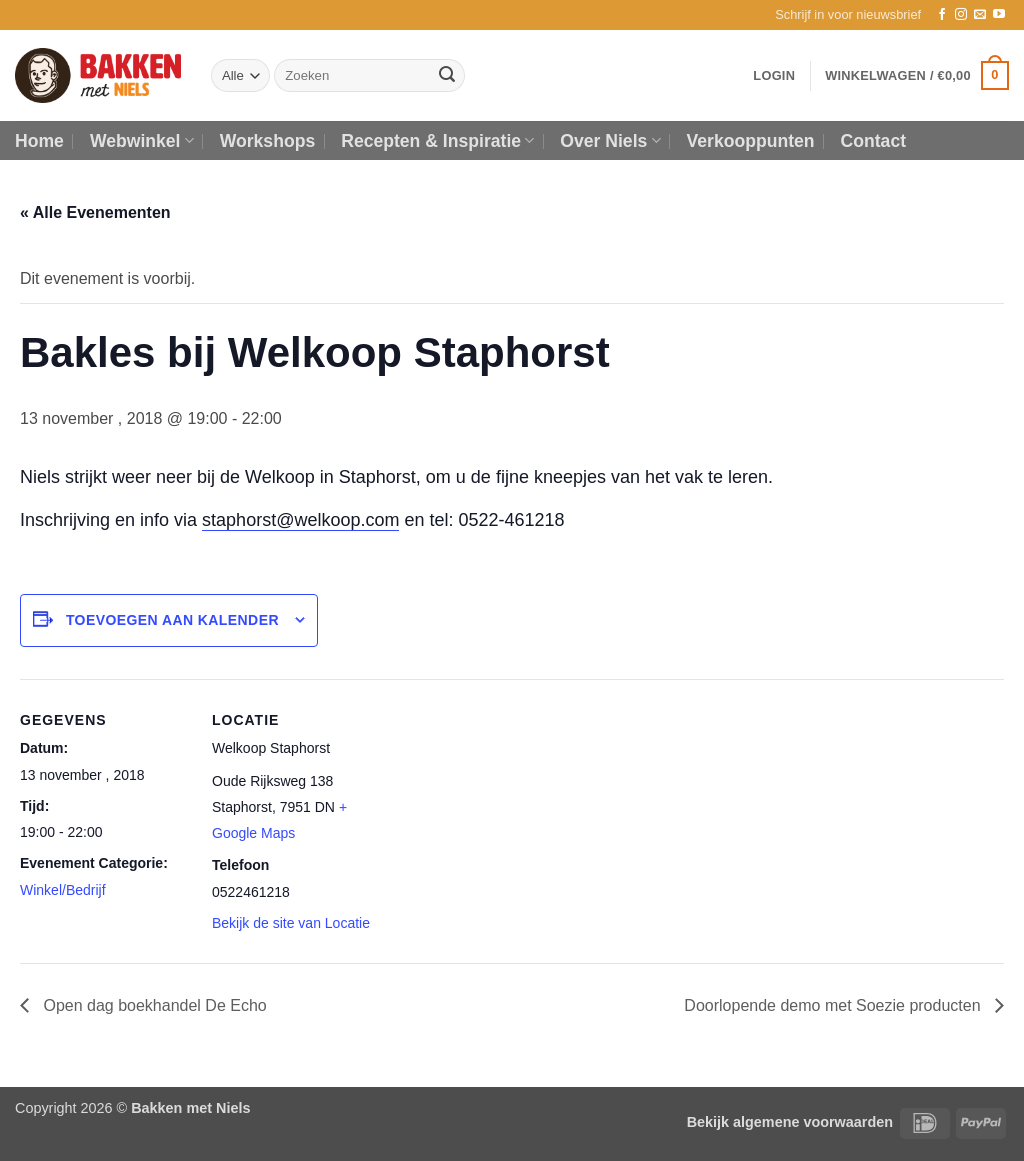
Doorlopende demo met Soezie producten (834, 1005)
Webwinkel (142, 141)
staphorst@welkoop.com (300, 520)
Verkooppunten (751, 141)
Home (39, 141)
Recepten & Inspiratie (437, 141)
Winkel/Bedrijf (63, 890)
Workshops (267, 141)
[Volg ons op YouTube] (999, 15)
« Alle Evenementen (95, 212)
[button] (848, 15)
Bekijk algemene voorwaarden (790, 1122)
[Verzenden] (447, 76)
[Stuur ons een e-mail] (980, 15)
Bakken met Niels (190, 1108)
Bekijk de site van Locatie (291, 923)
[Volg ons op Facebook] (942, 15)
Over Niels (610, 141)
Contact (874, 141)
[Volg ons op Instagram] (961, 15)
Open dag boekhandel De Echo (153, 1005)
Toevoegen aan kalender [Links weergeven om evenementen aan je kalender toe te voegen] (172, 620)
